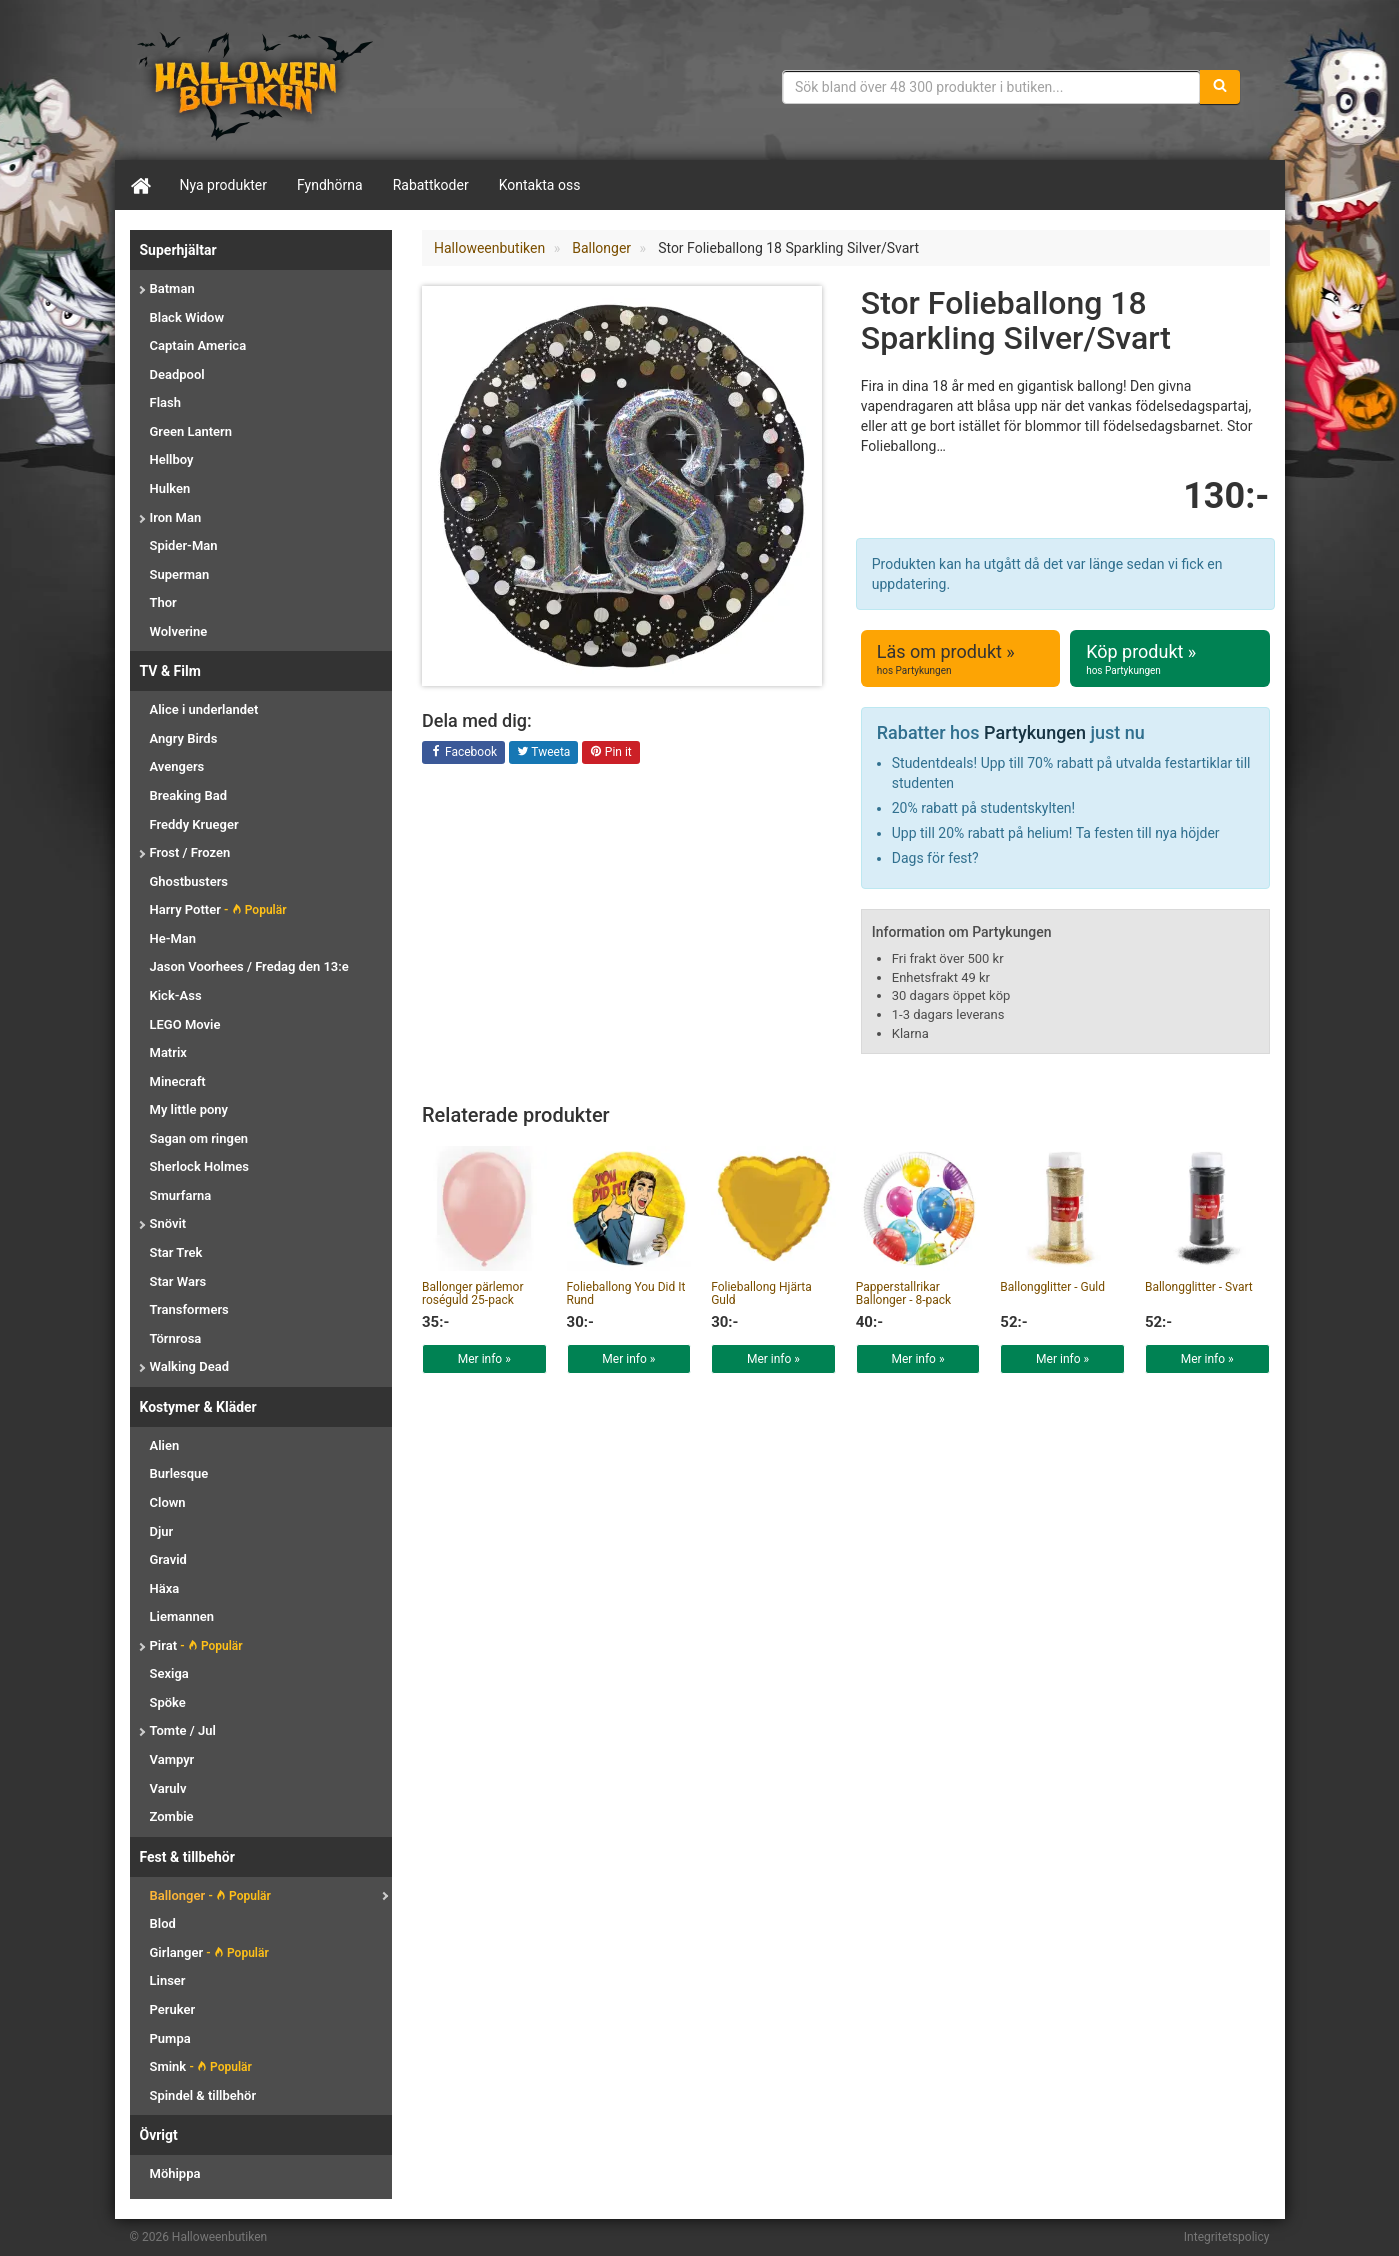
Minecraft (178, 1081)
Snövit (168, 1223)
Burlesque (179, 1473)
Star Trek (176, 1252)
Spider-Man (184, 545)
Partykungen (1035, 732)
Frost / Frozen (190, 852)
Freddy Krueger (194, 824)
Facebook (463, 753)
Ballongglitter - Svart (1199, 1287)
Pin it (611, 753)
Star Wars (178, 1281)
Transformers (189, 1309)
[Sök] (1220, 87)
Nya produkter (224, 185)
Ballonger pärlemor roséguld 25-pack (473, 1293)
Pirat (196, 1645)
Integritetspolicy (1227, 2237)
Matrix (168, 1052)
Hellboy (172, 459)
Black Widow (187, 317)
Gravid (168, 1559)
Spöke (168, 1702)
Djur (162, 1531)
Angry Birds (184, 738)
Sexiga (169, 1673)
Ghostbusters (189, 881)
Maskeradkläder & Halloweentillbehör (255, 85)
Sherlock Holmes (199, 1166)
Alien (165, 1445)
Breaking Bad (188, 795)
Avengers (177, 766)
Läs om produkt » (960, 659)
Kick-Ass (176, 995)
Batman (172, 288)
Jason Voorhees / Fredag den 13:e (249, 966)
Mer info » (484, 1359)
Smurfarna (181, 1195)
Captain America (198, 345)
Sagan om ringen (199, 1138)
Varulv (168, 1788)
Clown (168, 1502)
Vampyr (172, 1759)
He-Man (173, 938)
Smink (201, 2066)
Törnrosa (176, 1338)
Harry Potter (218, 909)
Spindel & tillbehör (203, 2095)
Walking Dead (189, 1366)
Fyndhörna (330, 185)
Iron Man (176, 517)
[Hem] (140, 185)
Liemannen (182, 1616)
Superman (180, 574)
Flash (165, 402)
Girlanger (209, 1952)
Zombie (172, 1816)
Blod (163, 1923)
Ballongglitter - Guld (1052, 1287)
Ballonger (210, 1895)
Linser (168, 1980)
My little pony (189, 1109)
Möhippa (175, 2173)
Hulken (170, 488)
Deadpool (177, 374)
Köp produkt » (1169, 659)
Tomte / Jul (183, 1730)
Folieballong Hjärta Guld (761, 1293)
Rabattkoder (431, 185)
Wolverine (179, 631)
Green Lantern (191, 431)
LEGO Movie (185, 1024)
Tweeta (544, 753)
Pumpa (170, 2038)
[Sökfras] (991, 87)
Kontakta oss (540, 185)
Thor (163, 602)
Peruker (173, 2009)
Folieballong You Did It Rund (626, 1293)
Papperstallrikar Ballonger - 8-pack (903, 1293)
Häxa (165, 1588)
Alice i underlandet (204, 709)
